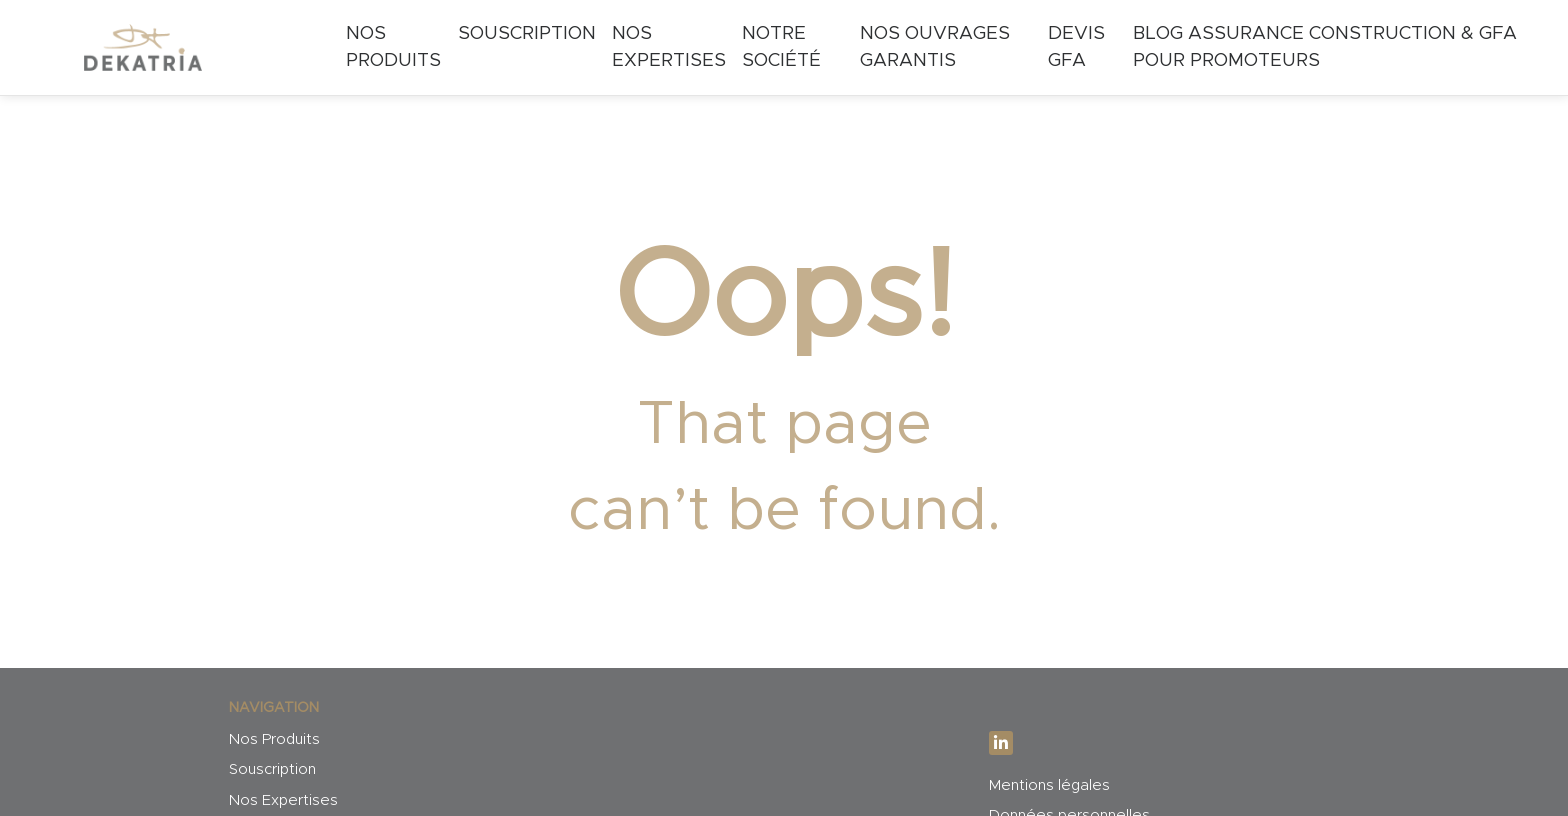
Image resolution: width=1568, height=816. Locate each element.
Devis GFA (1076, 47)
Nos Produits (393, 47)
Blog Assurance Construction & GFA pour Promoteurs (1325, 47)
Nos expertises (669, 47)
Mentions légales (1049, 785)
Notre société (781, 47)
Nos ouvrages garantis (935, 47)
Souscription (527, 33)
